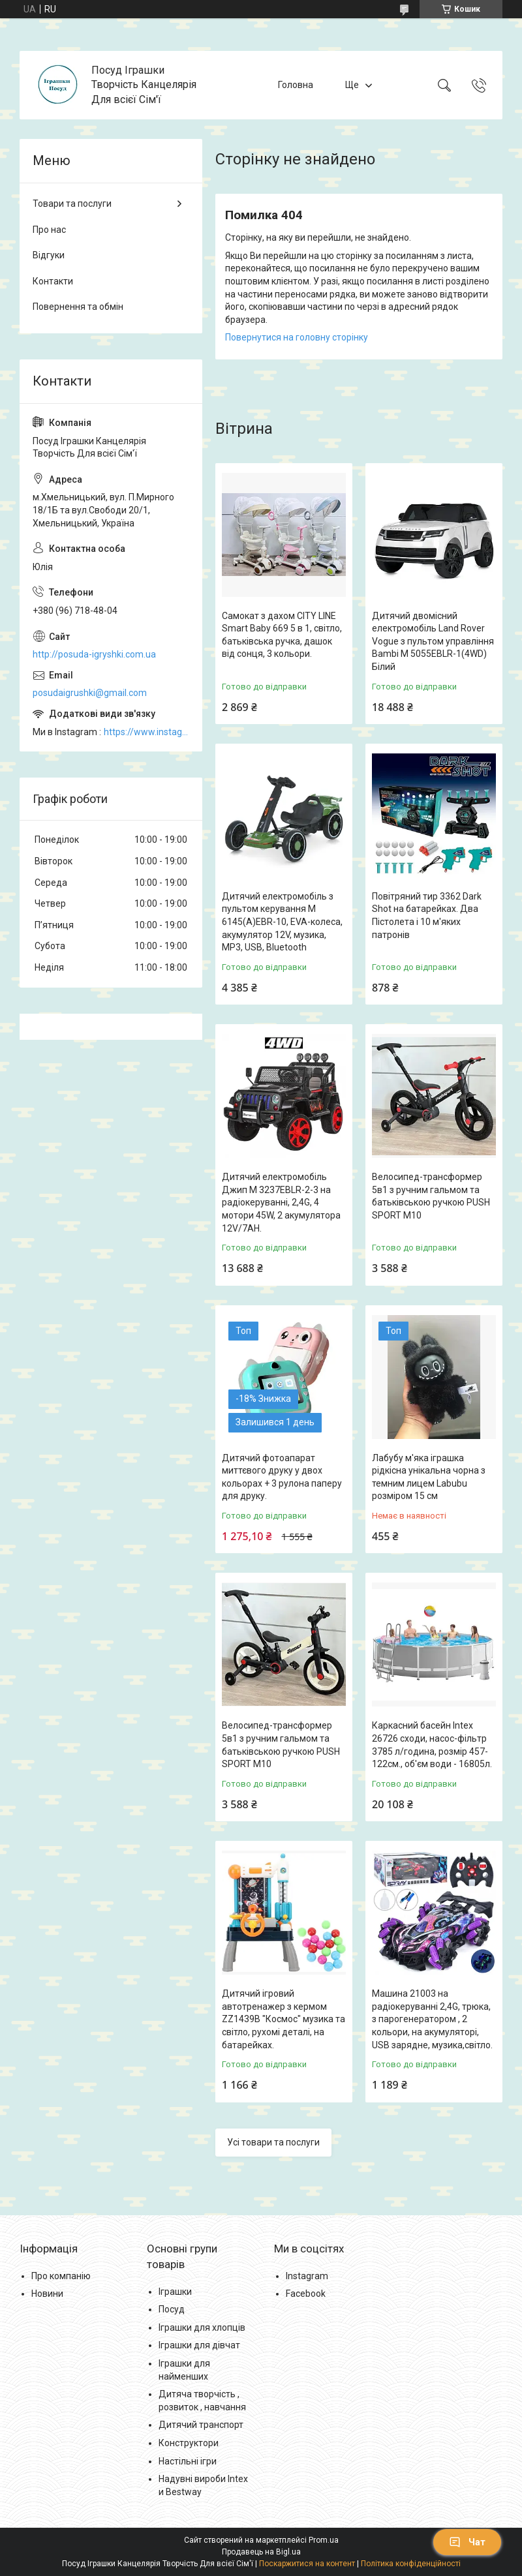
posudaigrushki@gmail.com (90, 693)
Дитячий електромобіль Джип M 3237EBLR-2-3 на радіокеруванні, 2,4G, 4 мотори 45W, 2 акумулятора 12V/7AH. (281, 1202)
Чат (467, 2542)
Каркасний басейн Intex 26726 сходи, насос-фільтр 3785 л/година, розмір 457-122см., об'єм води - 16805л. (432, 1744)
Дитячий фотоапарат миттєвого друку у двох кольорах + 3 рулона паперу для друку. (282, 1477)
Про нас (49, 229)
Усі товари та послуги (273, 2142)
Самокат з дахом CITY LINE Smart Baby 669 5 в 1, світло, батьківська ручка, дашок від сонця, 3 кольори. (282, 635)
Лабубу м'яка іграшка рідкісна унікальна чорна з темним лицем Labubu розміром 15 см (428, 1477)
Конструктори (189, 2443)
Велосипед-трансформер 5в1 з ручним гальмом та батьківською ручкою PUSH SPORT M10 (431, 1196)
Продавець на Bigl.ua (261, 2551)
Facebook (306, 2293)
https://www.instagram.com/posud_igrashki (146, 732)
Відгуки (49, 255)
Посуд (172, 2309)
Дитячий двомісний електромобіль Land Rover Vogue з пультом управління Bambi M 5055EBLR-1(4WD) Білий (433, 641)
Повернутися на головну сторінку (296, 337)
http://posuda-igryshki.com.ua (94, 654)
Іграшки (175, 2291)
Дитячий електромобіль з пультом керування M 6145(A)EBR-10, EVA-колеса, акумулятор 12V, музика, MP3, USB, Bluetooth (282, 921)
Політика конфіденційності (411, 2563)
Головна (295, 85)
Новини (47, 2293)
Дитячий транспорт (201, 2424)
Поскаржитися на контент (307, 2563)
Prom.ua (324, 2540)
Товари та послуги (72, 203)
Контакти (53, 281)
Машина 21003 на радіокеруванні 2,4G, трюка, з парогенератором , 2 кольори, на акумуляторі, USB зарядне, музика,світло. (432, 2019)
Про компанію (61, 2276)
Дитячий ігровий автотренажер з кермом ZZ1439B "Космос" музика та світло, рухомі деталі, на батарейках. (283, 2019)
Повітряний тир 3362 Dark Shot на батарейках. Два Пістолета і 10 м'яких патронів (427, 915)
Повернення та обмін (78, 306)
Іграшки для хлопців (202, 2327)
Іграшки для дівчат (199, 2345)
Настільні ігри (188, 2461)
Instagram (307, 2276)
